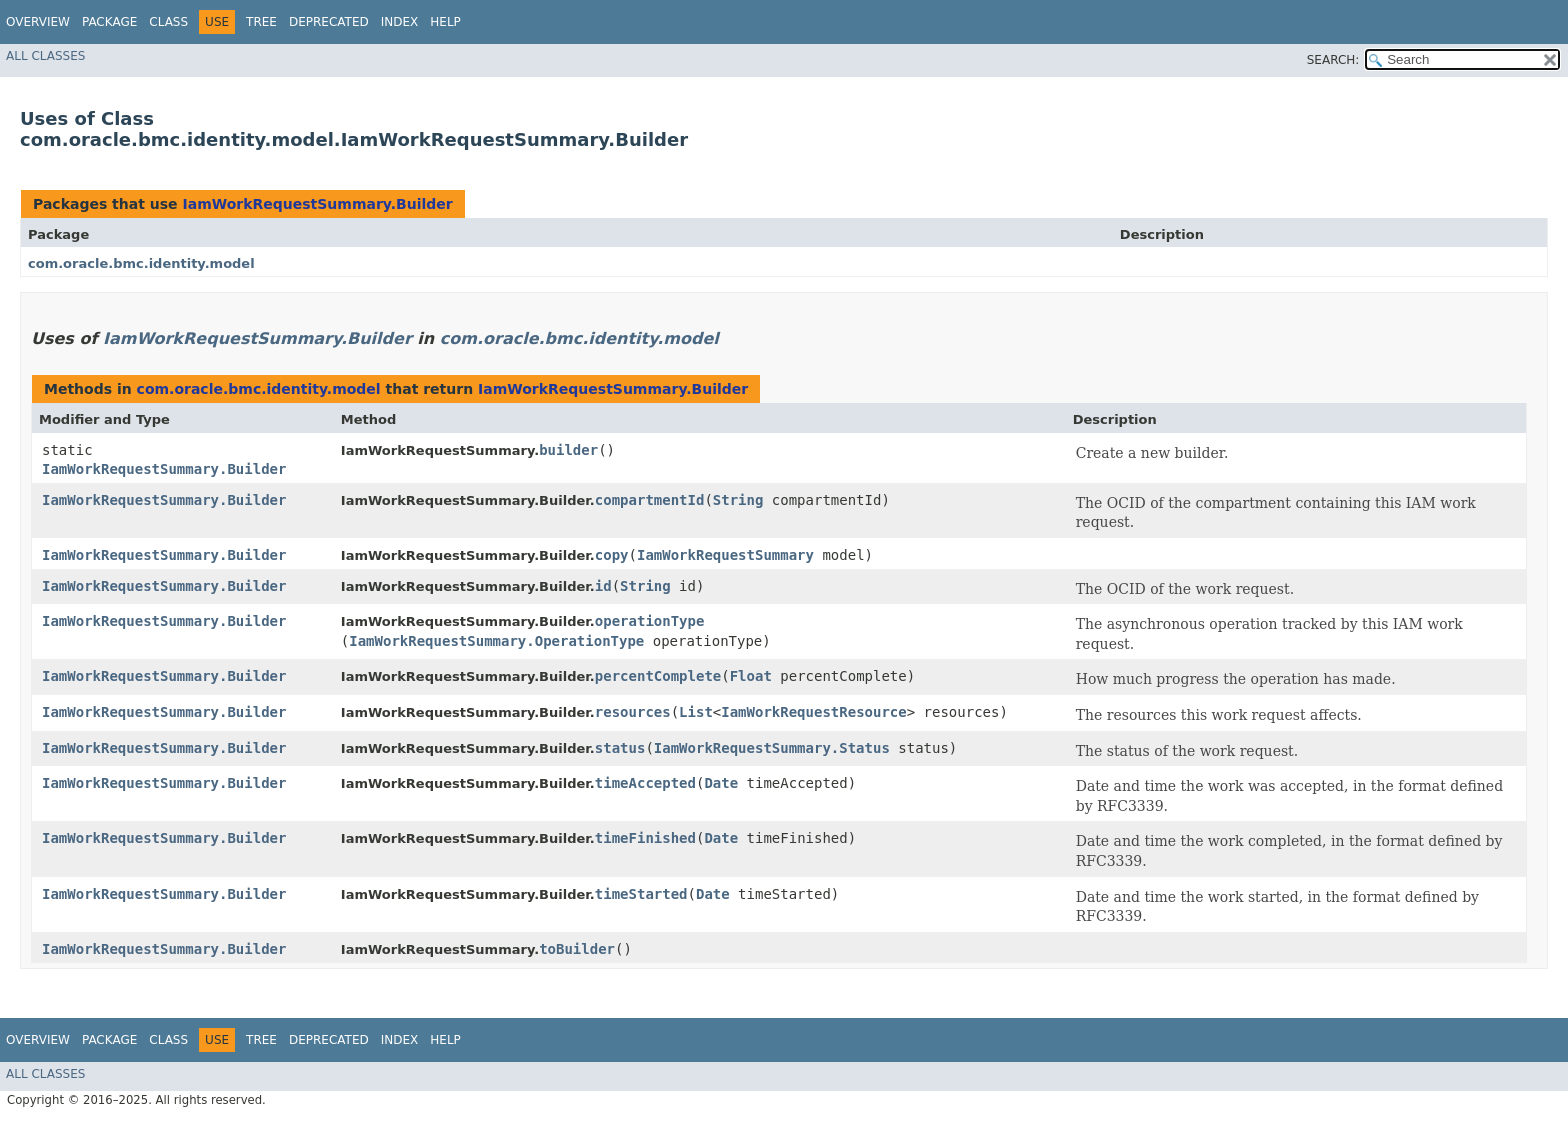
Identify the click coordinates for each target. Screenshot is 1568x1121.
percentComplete (658, 676)
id (603, 586)
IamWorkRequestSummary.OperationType (496, 641)
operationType (650, 621)
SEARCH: (1333, 60)
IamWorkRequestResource (813, 712)
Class (168, 22)
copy (612, 555)
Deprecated (329, 22)
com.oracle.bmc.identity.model (141, 263)
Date (721, 783)
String (738, 500)
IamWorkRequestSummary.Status (772, 748)
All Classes (45, 56)
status (620, 748)
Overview (38, 22)
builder (568, 450)
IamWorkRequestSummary (725, 555)
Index (400, 22)
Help (445, 22)
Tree (261, 22)
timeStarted (641, 894)
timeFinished (645, 838)
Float (751, 676)
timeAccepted (645, 783)
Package (109, 22)
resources (633, 712)
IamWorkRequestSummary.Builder (317, 204)
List (696, 712)
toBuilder (577, 949)
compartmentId (650, 500)
